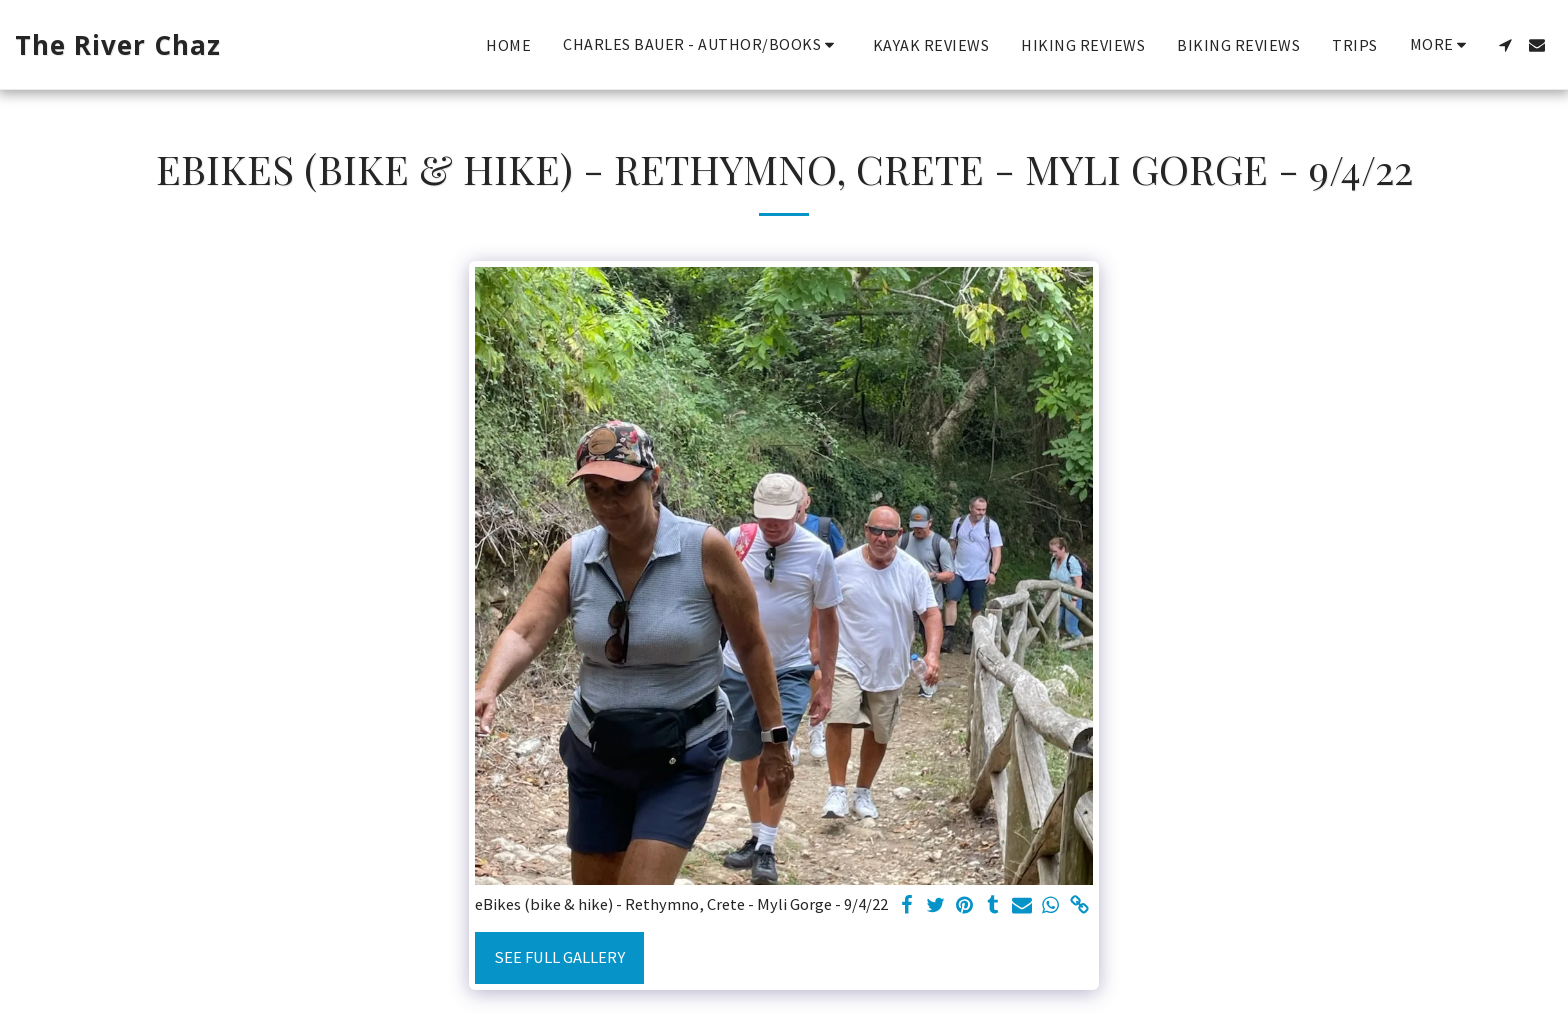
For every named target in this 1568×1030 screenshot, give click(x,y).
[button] (702, 44)
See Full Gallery (559, 957)
